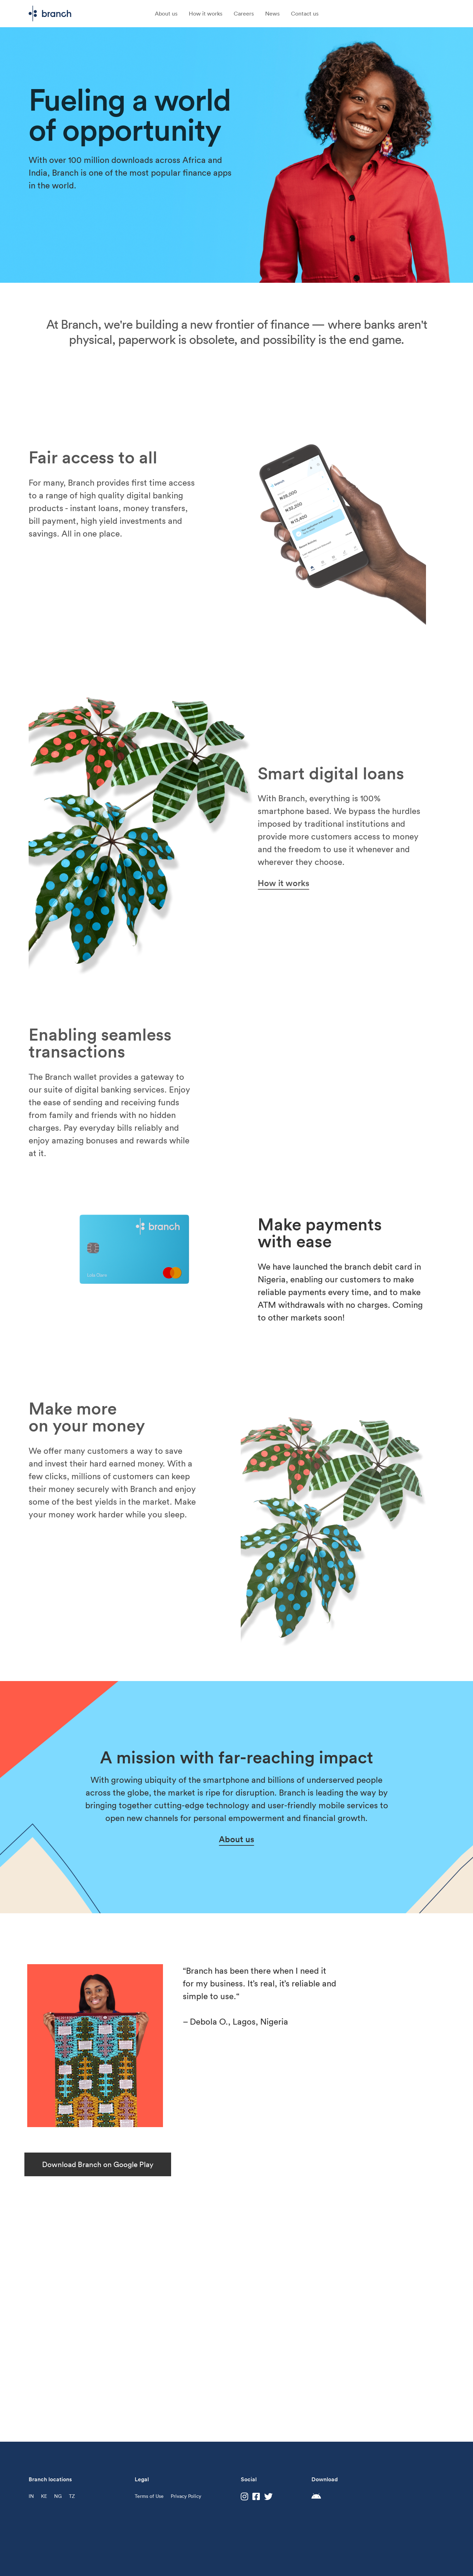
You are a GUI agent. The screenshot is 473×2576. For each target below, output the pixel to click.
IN (31, 2496)
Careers (244, 13)
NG (58, 2496)
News (272, 13)
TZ (72, 2496)
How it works (205, 13)
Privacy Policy (186, 2496)
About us (166, 13)
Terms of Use (149, 2496)
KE (44, 2496)
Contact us (305, 13)
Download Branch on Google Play (97, 2164)
